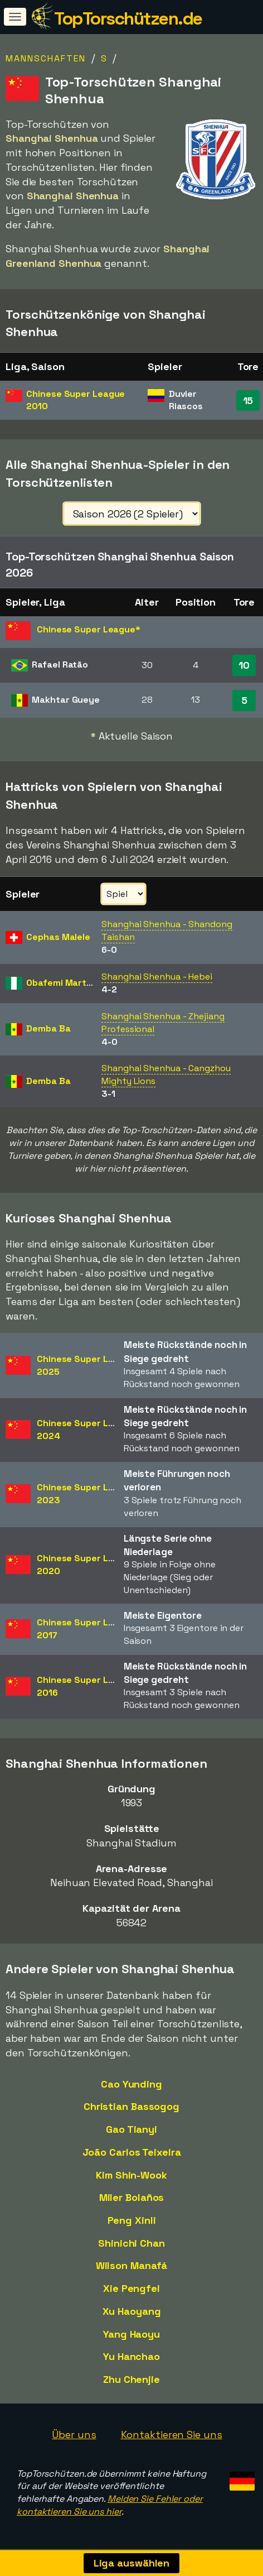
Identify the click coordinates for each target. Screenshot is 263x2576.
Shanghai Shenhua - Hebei (156, 976)
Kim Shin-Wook (131, 2175)
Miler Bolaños (131, 2197)
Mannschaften (46, 58)
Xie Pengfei (131, 2288)
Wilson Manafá (132, 2265)
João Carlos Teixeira (131, 2152)
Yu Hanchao (131, 2356)
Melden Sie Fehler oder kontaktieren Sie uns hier (110, 2505)
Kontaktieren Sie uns (171, 2434)
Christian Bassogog (131, 2106)
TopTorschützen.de (128, 18)
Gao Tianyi (131, 2129)
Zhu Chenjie (131, 2379)
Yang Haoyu (131, 2334)
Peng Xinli (132, 2220)
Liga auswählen (132, 2562)
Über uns (74, 2434)
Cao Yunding (131, 2084)
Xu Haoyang (132, 2311)
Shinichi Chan (131, 2243)
